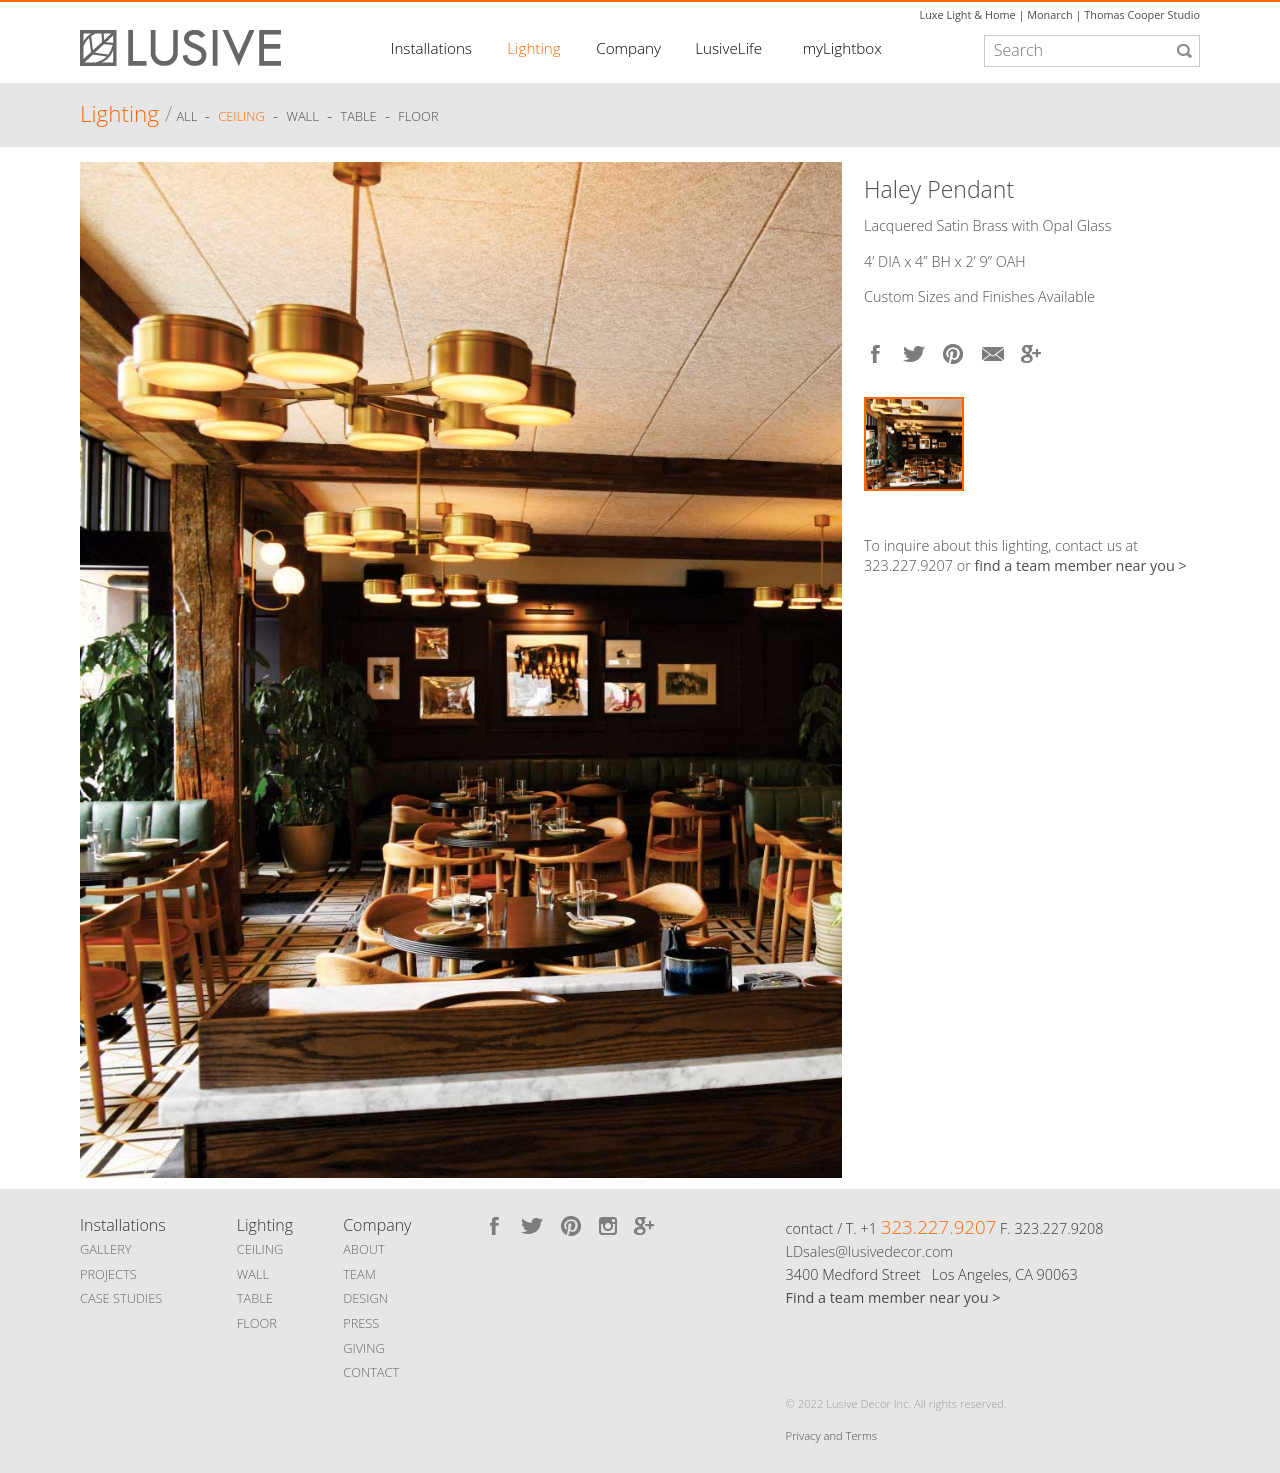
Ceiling (241, 117)
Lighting (533, 48)
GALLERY (106, 1249)
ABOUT (363, 1249)
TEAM (359, 1274)
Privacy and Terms (831, 1435)
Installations (431, 48)
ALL (188, 117)
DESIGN (365, 1298)
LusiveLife (728, 48)
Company (628, 48)
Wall (302, 117)
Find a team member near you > (893, 1297)
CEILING (260, 1249)
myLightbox (842, 48)
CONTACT (371, 1372)
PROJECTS (108, 1274)
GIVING (364, 1348)
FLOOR (257, 1323)
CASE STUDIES (121, 1298)
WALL (253, 1274)
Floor (418, 117)
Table (359, 117)
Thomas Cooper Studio (1142, 14)
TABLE (255, 1298)
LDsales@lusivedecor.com (869, 1251)
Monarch (1049, 14)
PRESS (361, 1323)
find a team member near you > (1081, 565)
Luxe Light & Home (968, 14)
